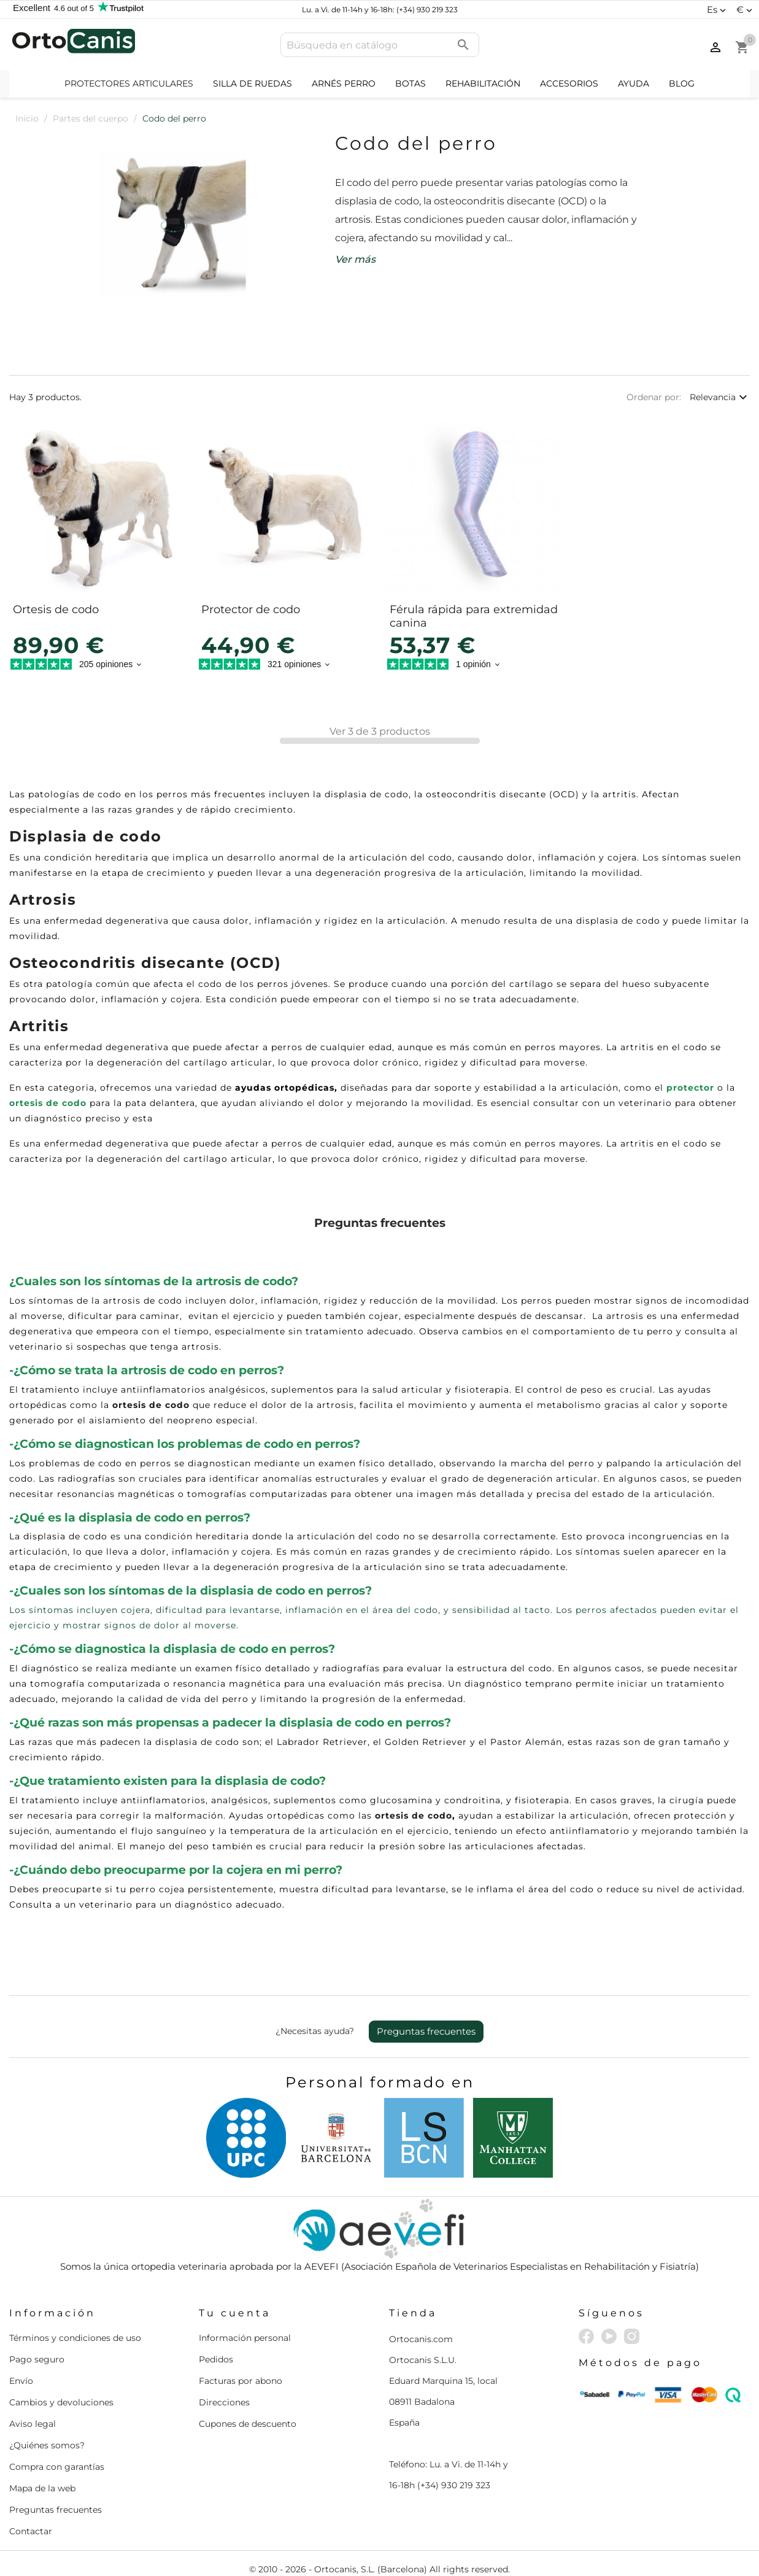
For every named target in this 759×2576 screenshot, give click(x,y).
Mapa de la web (42, 2488)
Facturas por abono (240, 2380)
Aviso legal (32, 2423)
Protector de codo (250, 609)
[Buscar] (379, 45)
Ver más (355, 259)
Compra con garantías (56, 2466)
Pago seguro (36, 2359)
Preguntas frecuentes (426, 2031)
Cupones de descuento (247, 2423)
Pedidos (216, 2359)
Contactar (30, 2531)
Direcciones (224, 2402)
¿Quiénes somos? (47, 2445)
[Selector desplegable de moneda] (745, 10)
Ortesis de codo (56, 609)
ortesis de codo (48, 1102)
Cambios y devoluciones (61, 2402)
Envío (21, 2380)
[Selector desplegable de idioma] (718, 10)
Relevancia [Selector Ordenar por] (720, 397)
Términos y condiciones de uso (75, 2337)
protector (690, 1087)
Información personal (245, 2337)
